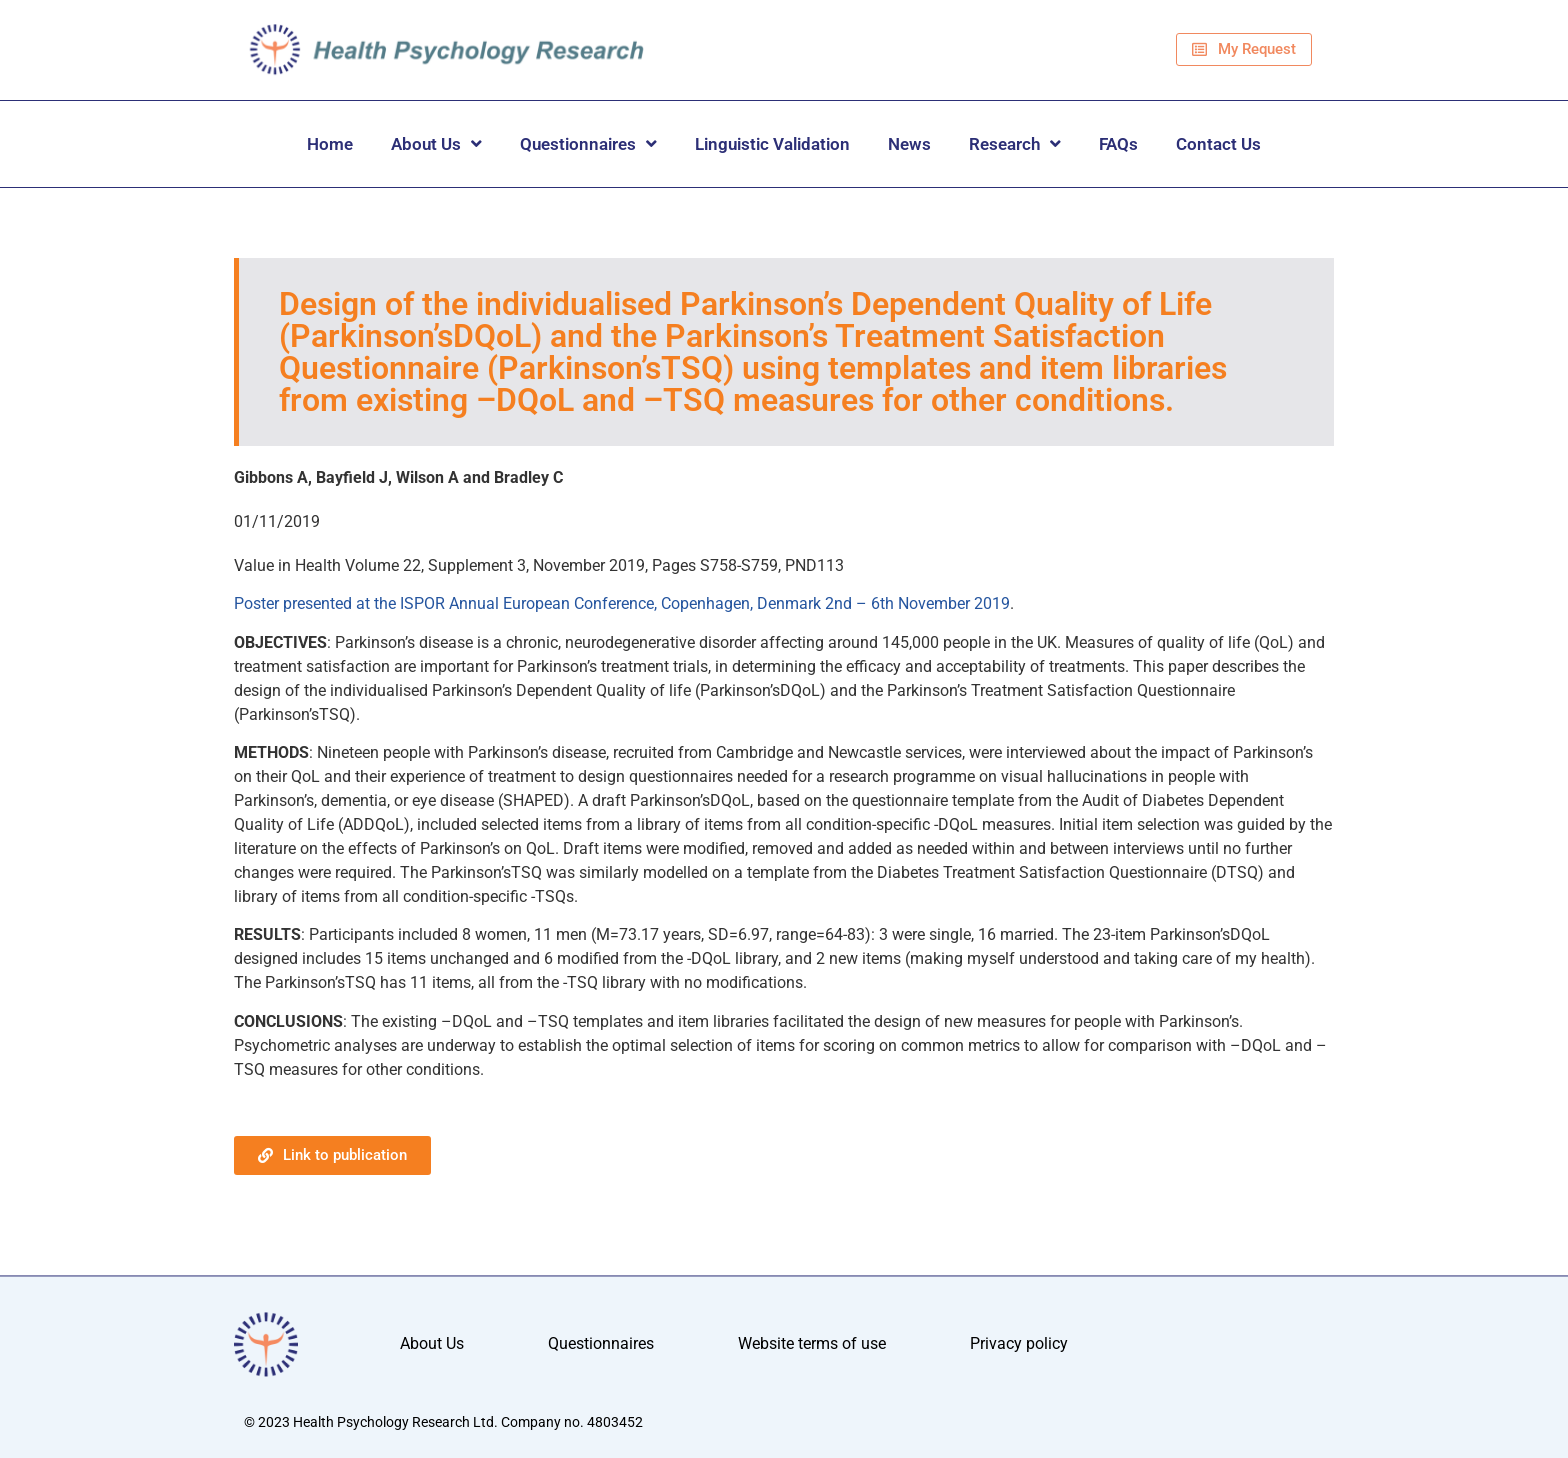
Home (330, 144)
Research (1015, 143)
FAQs (1118, 144)
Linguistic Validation (772, 144)
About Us (436, 143)
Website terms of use (812, 1344)
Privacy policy (1019, 1344)
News (909, 144)
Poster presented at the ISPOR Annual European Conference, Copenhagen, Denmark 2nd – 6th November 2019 (622, 603)
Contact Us (1218, 144)
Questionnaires (588, 143)
